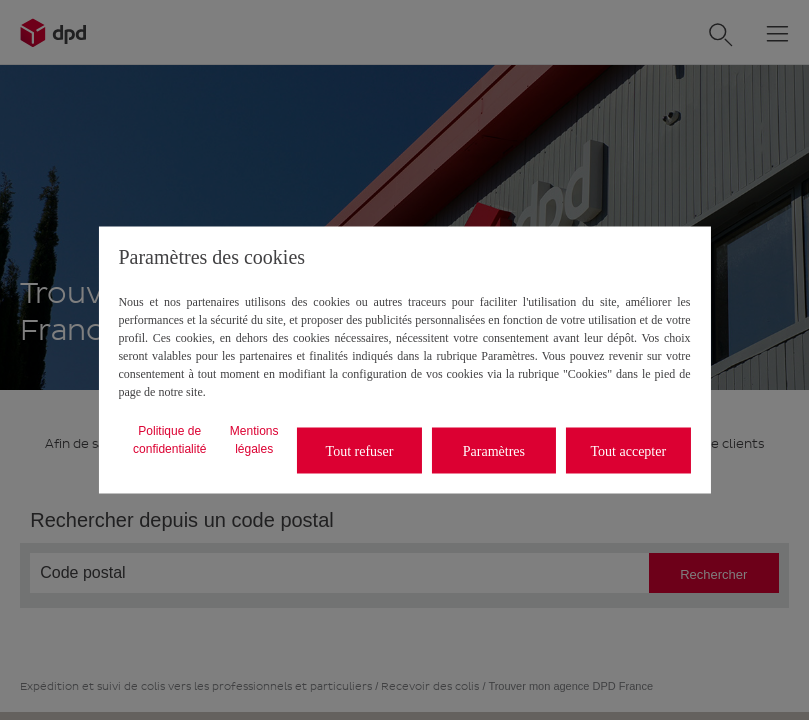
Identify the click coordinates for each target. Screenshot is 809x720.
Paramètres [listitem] (494, 450)
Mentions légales (254, 440)
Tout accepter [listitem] (629, 450)
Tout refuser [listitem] (360, 450)
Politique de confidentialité (169, 440)
